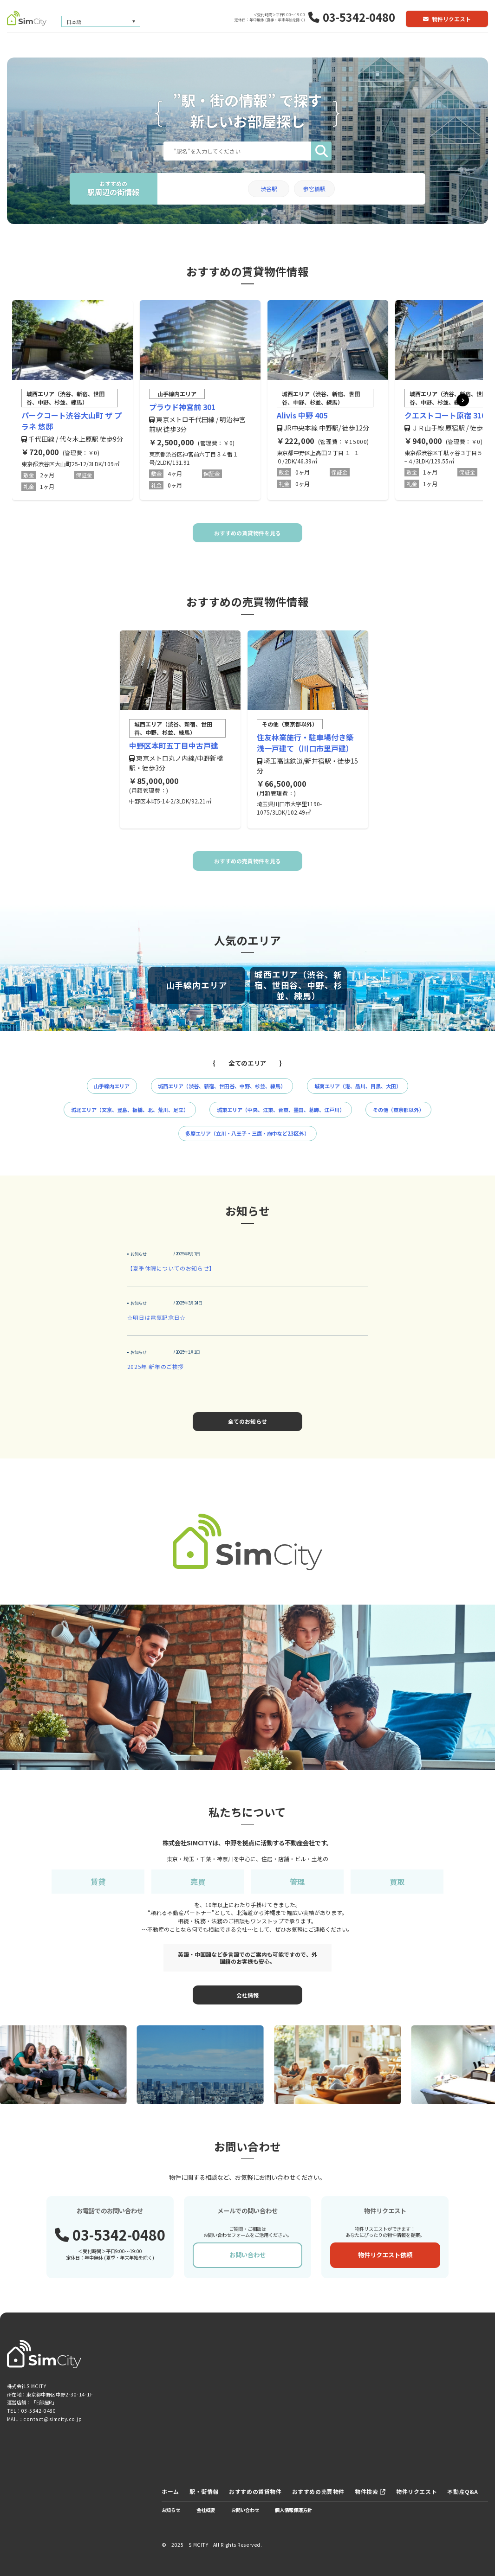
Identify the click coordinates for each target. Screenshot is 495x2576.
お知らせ (171, 2509)
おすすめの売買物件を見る (247, 861)
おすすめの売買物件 (318, 2491)
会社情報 (247, 1995)
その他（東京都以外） (398, 1109)
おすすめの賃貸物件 (255, 2491)
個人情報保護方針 (293, 2509)
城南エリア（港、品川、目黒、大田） (357, 1086)
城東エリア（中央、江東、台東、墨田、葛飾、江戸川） (281, 1109)
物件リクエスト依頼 (385, 2254)
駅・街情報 (204, 2491)
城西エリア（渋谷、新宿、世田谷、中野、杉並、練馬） (222, 1086)
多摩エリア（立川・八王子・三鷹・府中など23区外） (247, 1133)
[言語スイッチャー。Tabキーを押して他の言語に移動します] (101, 21)
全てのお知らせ (247, 1421)
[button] (462, 400)
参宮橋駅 (314, 189)
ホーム (170, 2491)
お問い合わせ (247, 2254)
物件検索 (370, 2491)
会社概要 (205, 2509)
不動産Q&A (462, 2491)
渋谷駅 (269, 189)
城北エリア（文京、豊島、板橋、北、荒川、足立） (130, 1109)
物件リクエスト (447, 19)
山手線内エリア (112, 1086)
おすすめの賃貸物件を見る (247, 533)
